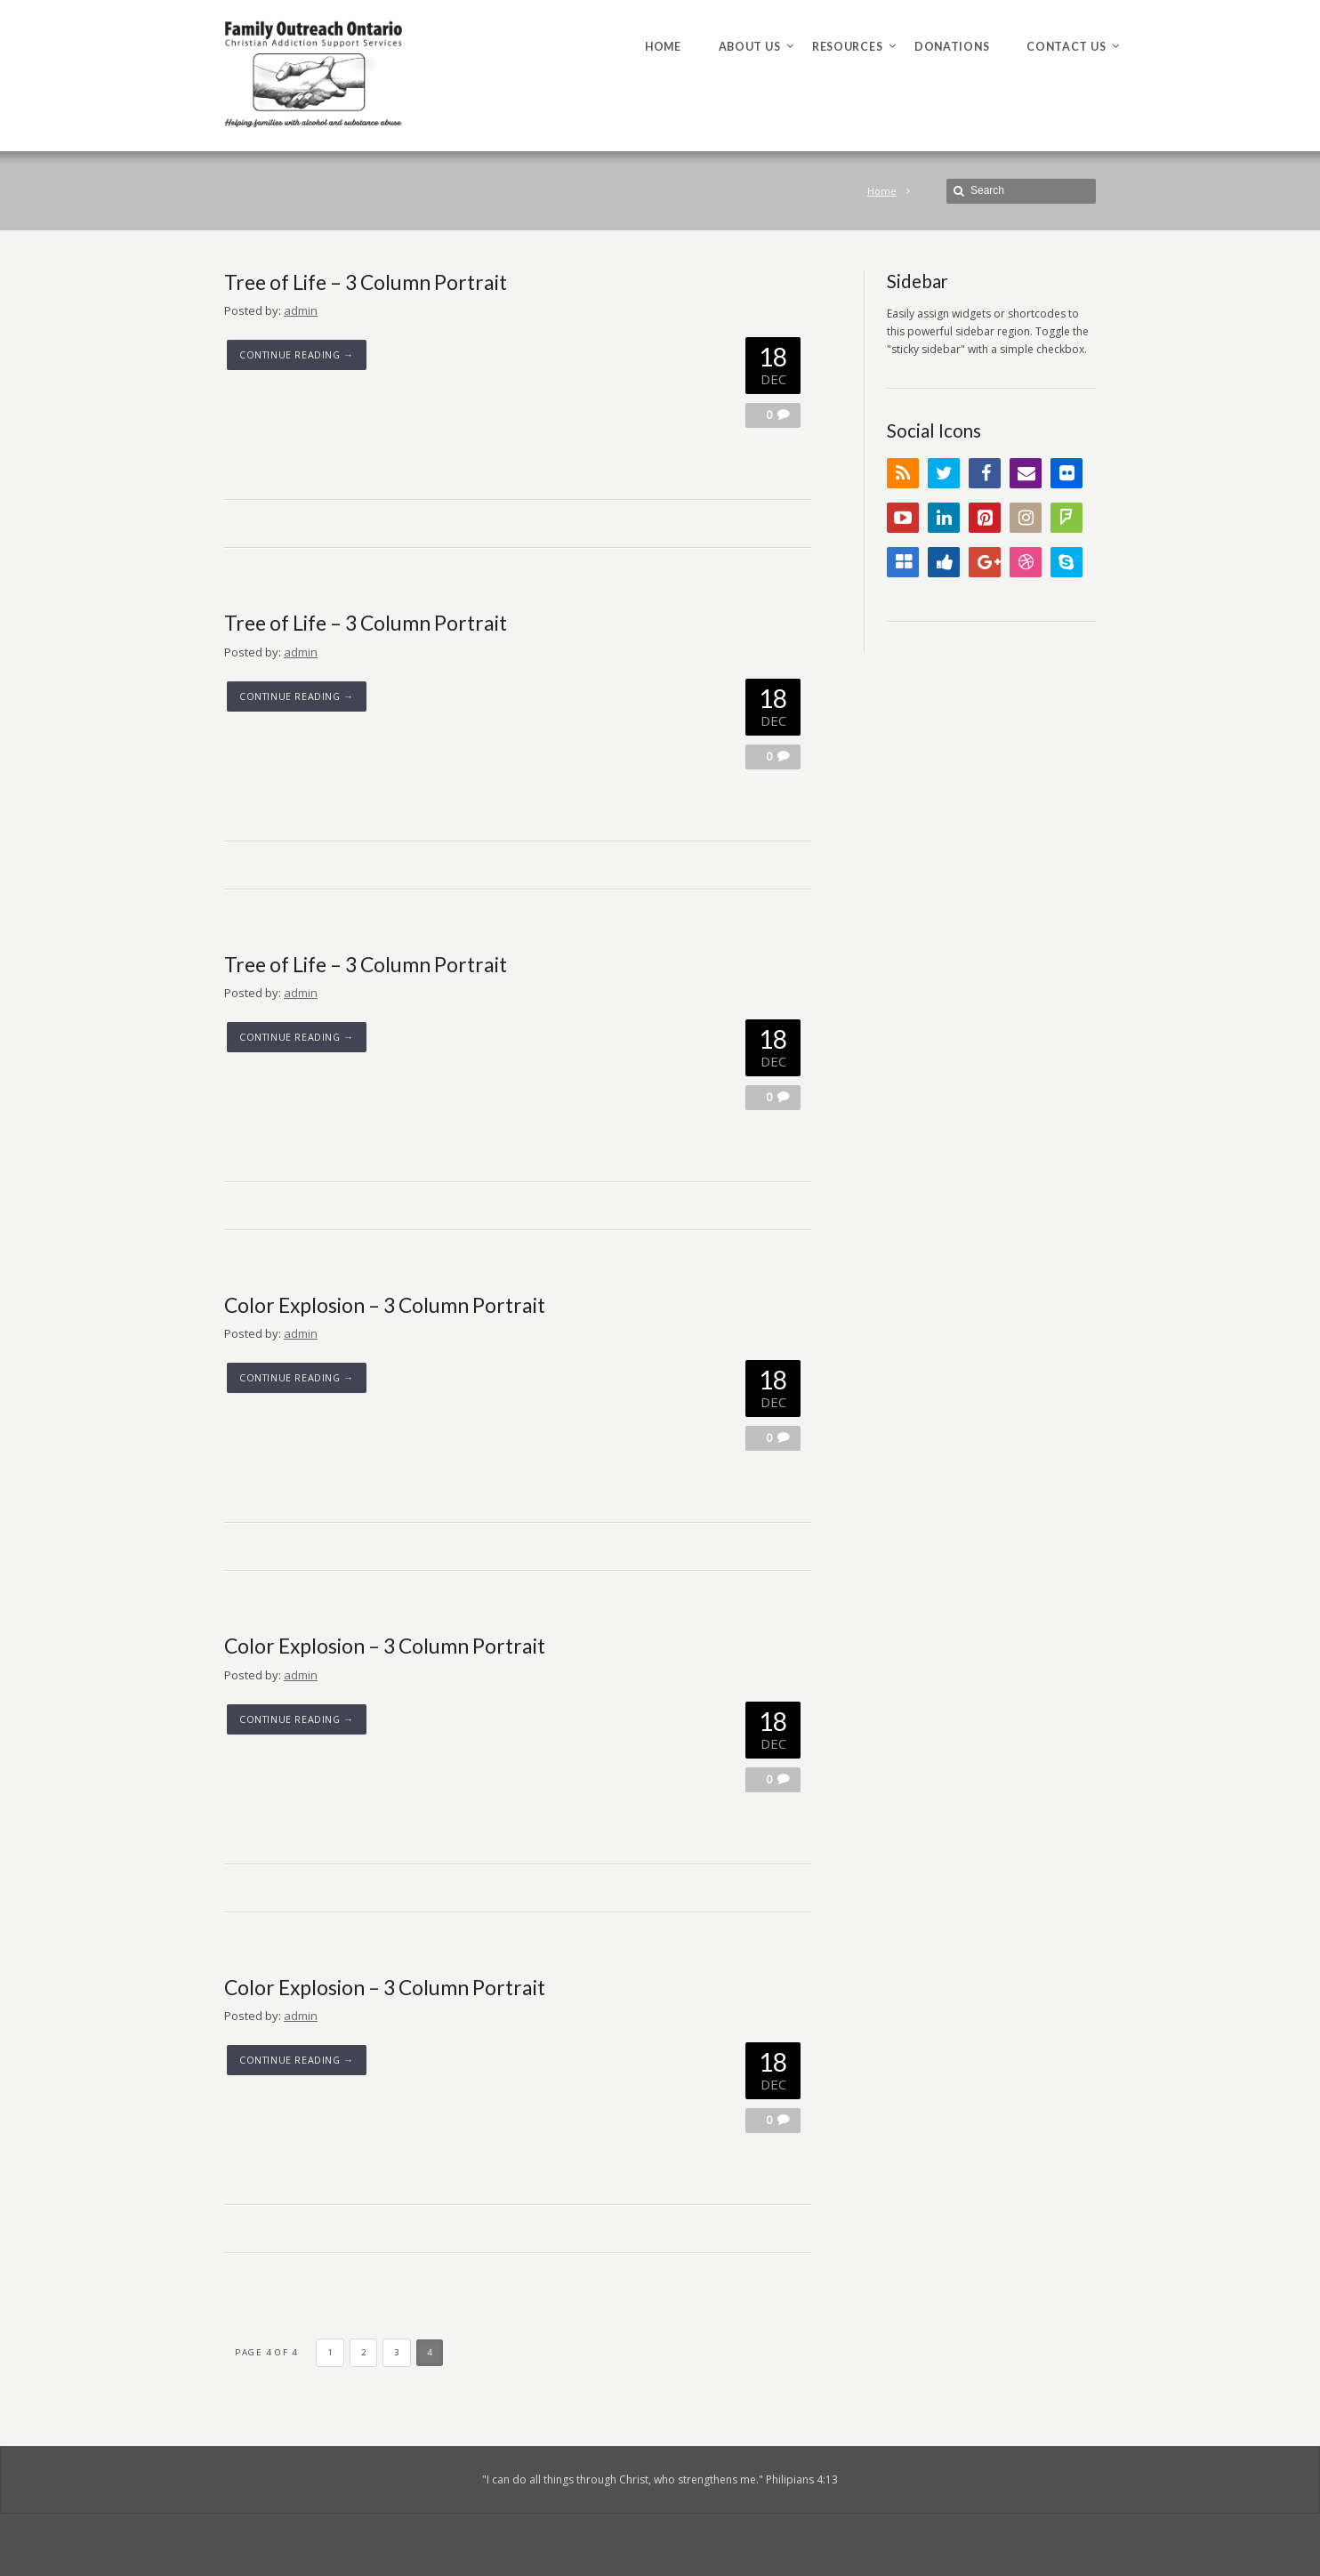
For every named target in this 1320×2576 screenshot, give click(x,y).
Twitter (944, 473)
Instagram (1026, 518)
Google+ (985, 562)
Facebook (985, 473)
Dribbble (1026, 562)
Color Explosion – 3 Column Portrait (384, 1304)
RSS (903, 473)
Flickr (1066, 473)
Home (882, 190)
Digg (944, 562)
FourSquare (1066, 518)
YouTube (903, 518)
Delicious (903, 562)
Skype (1066, 562)
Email (1026, 473)
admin (301, 310)
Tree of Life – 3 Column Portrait (365, 282)
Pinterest (985, 518)
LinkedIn (944, 518)
